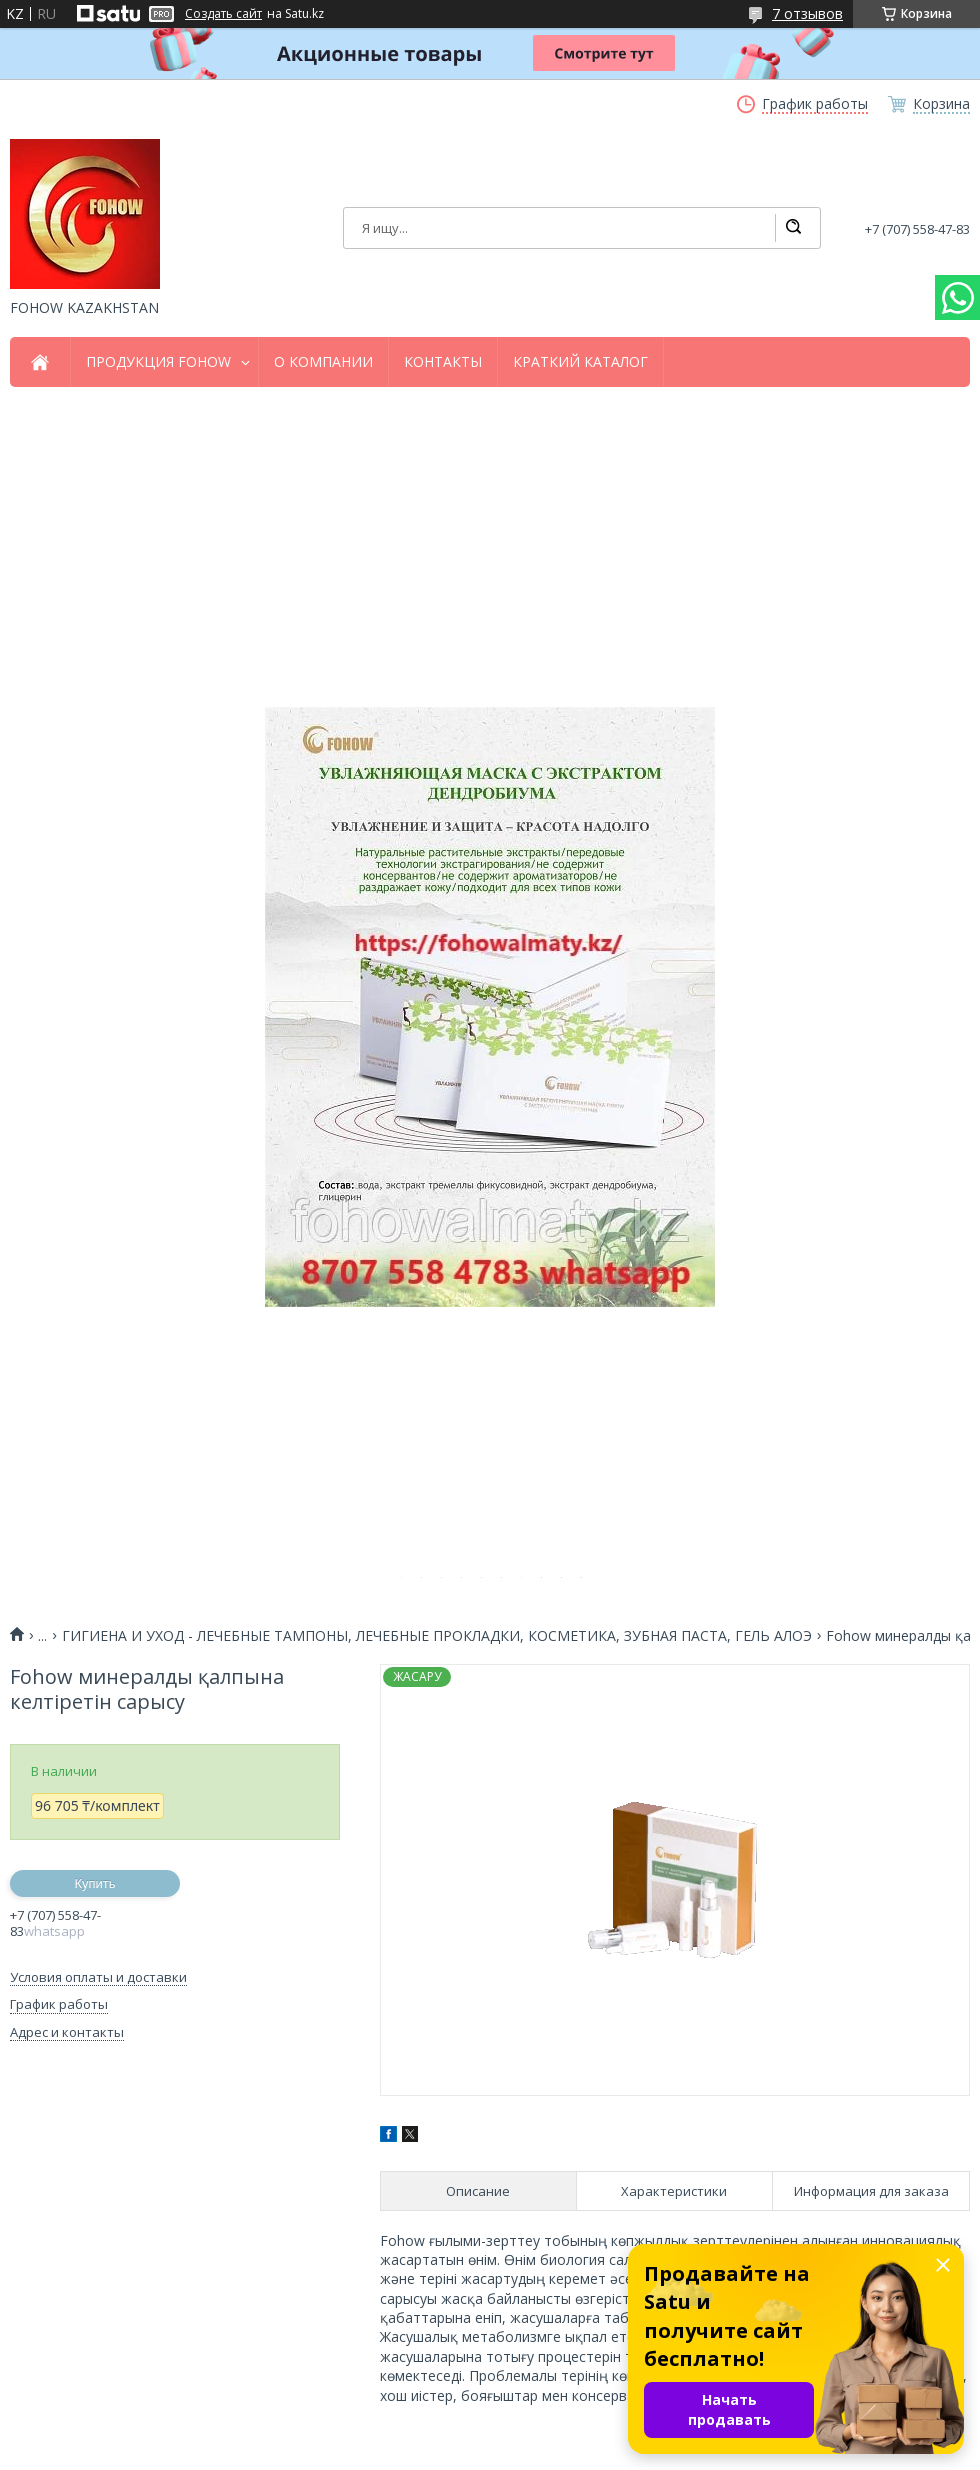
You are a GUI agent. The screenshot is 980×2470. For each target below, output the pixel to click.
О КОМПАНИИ (323, 362)
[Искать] (793, 228)
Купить (94, 1883)
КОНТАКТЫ (443, 362)
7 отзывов (807, 13)
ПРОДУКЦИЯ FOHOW (158, 362)
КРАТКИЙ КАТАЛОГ (580, 362)
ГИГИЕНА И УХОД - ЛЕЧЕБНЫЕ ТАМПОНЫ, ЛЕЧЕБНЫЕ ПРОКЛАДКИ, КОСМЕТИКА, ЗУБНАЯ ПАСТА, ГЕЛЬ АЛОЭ (437, 1636)
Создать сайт (223, 14)
